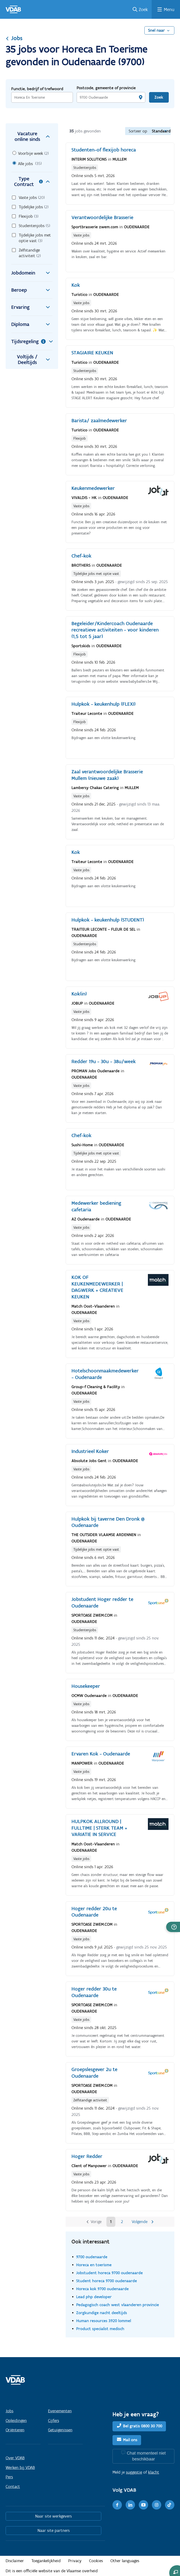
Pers (9, 2476)
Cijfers (53, 2420)
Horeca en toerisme (94, 2264)
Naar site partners (54, 2530)
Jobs (14, 38)
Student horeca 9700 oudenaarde (106, 2280)
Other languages (124, 2560)
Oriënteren (15, 2430)
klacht (153, 2472)
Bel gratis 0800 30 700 (142, 2426)
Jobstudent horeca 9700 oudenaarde (109, 2272)
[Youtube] (143, 2505)
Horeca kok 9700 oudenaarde (102, 2288)
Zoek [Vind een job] (158, 97)
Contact (13, 2486)
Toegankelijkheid (46, 2560)
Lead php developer (94, 2296)
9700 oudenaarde (91, 2256)
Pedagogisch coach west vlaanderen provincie (117, 2304)
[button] (173, 1927)
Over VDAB (15, 2457)
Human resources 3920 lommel (103, 2320)
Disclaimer (15, 2560)
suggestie (134, 2472)
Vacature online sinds (34, 136)
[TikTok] (169, 2505)
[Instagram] (156, 2505)
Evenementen (60, 2410)
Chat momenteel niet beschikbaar (146, 2456)
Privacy (75, 2560)
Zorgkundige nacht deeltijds (101, 2312)
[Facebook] (117, 2505)
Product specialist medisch (100, 2328)
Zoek (143, 9)
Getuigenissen (60, 2430)
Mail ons (130, 2439)
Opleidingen (16, 2420)
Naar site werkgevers (53, 2516)
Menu (169, 9)
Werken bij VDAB (20, 2467)
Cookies (96, 2560)
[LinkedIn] (130, 2505)
